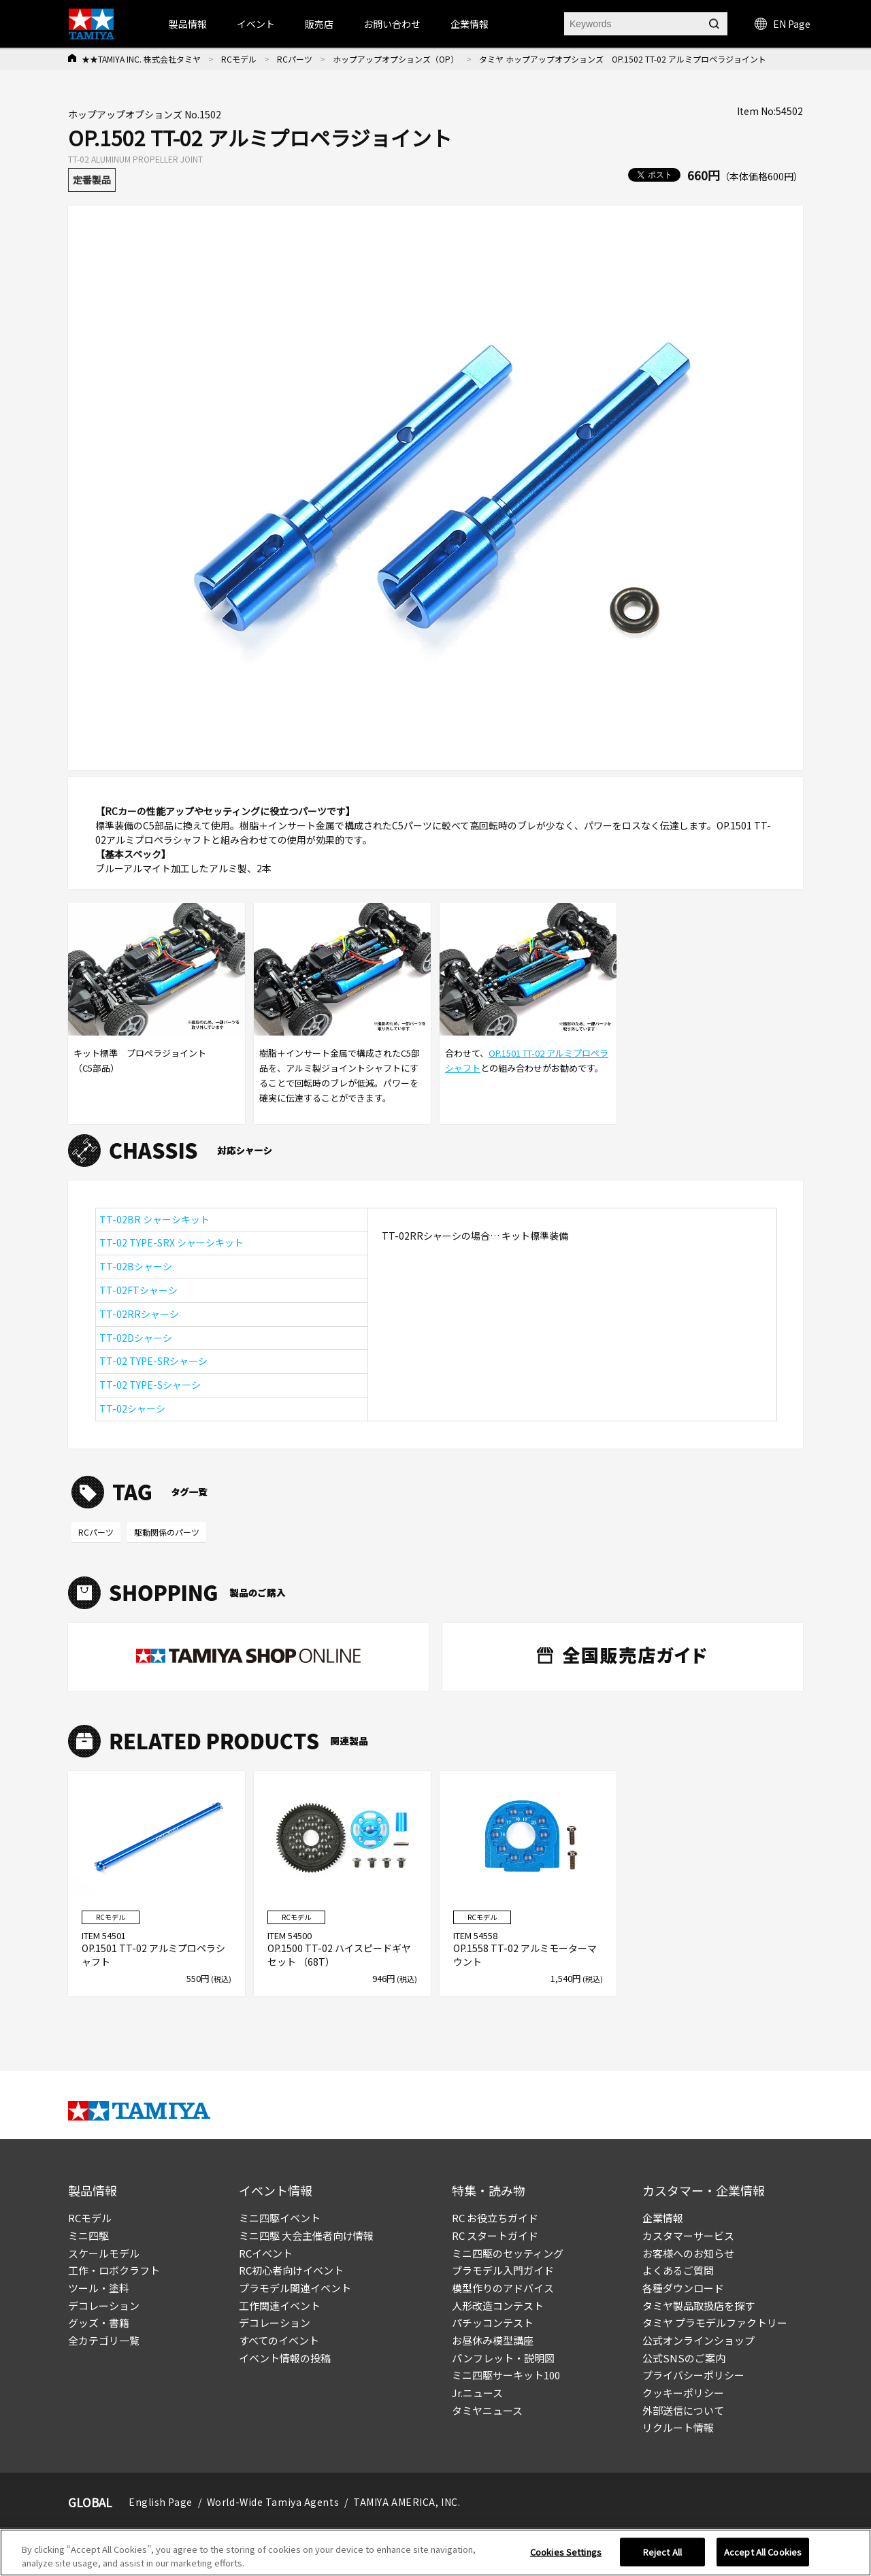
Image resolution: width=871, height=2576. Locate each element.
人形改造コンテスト (498, 2305)
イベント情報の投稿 (285, 2358)
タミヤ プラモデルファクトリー (714, 2322)
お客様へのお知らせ (688, 2253)
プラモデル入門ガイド (503, 2270)
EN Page (782, 24)
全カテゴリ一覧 (103, 2340)
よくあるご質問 (678, 2270)
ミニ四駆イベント (280, 2218)
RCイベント (266, 2253)
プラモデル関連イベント (295, 2288)
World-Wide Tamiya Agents (273, 2502)
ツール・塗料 (98, 2288)
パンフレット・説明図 (503, 2358)
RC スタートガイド (495, 2235)
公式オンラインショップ (698, 2340)
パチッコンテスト (492, 2322)
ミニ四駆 (88, 2235)
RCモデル (239, 59)
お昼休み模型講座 (492, 2340)
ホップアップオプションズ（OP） (396, 59)
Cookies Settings (566, 2556)
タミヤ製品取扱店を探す (698, 2305)
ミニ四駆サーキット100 (506, 2375)
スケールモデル (103, 2253)
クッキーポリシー (683, 2392)
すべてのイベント (279, 2340)
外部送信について (683, 2410)
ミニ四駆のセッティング (507, 2253)
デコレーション (103, 2305)
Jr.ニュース (477, 2392)
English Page (161, 2502)
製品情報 (188, 24)
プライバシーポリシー (693, 2375)
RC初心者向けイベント (291, 2270)
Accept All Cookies (763, 2556)
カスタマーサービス (688, 2235)
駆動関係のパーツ (166, 1532)
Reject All (662, 2556)
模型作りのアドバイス (503, 2288)
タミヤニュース (487, 2410)
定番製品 (92, 179)
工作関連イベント (280, 2305)
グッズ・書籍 (98, 2322)
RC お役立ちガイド (495, 2218)
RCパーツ (294, 59)
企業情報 (662, 2218)
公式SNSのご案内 (683, 2358)
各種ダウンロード (683, 2288)
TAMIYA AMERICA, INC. (406, 2502)
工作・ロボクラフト (114, 2270)
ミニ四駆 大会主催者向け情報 (306, 2235)
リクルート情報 (678, 2427)
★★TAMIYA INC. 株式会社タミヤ (141, 59)
